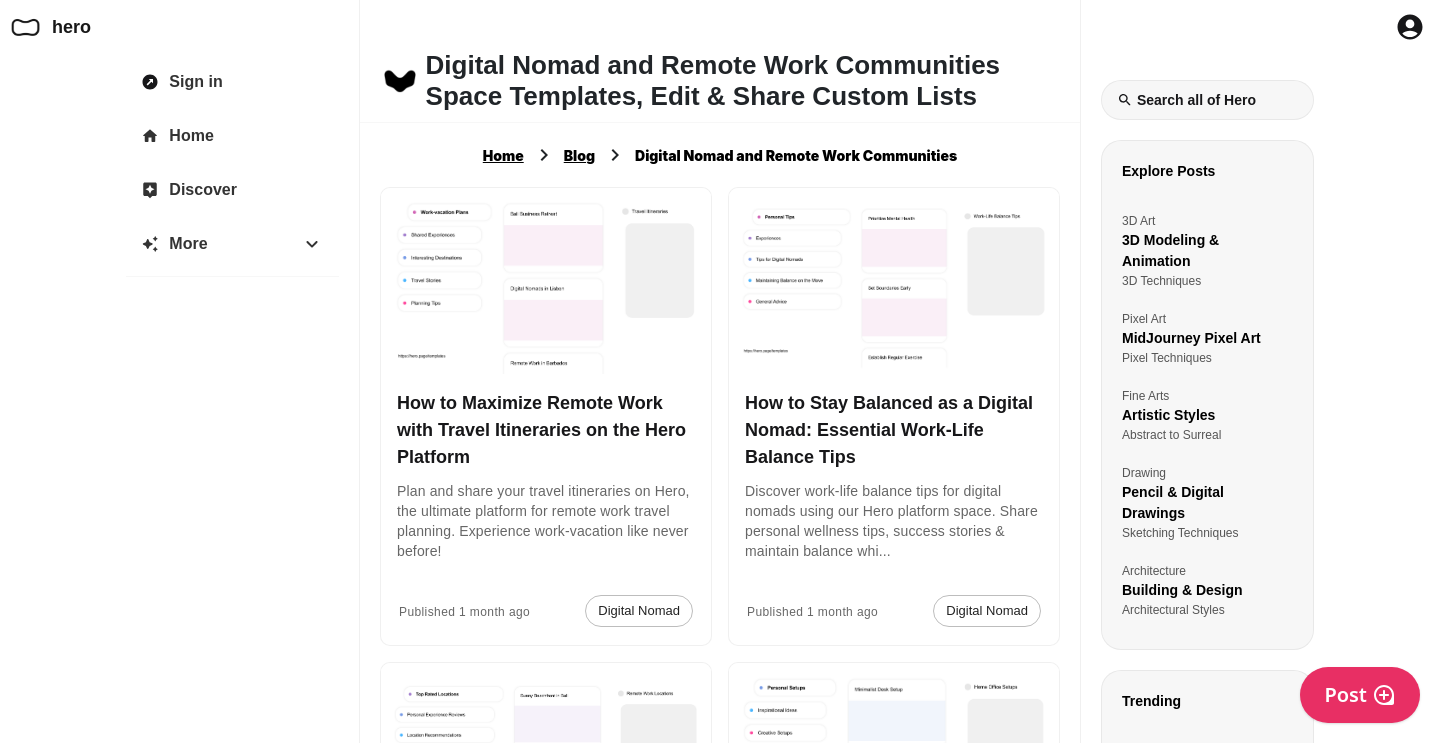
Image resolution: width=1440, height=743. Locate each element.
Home (503, 155)
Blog (579, 155)
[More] (232, 244)
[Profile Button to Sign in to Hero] (1410, 27)
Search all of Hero (1186, 100)
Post (1360, 694)
